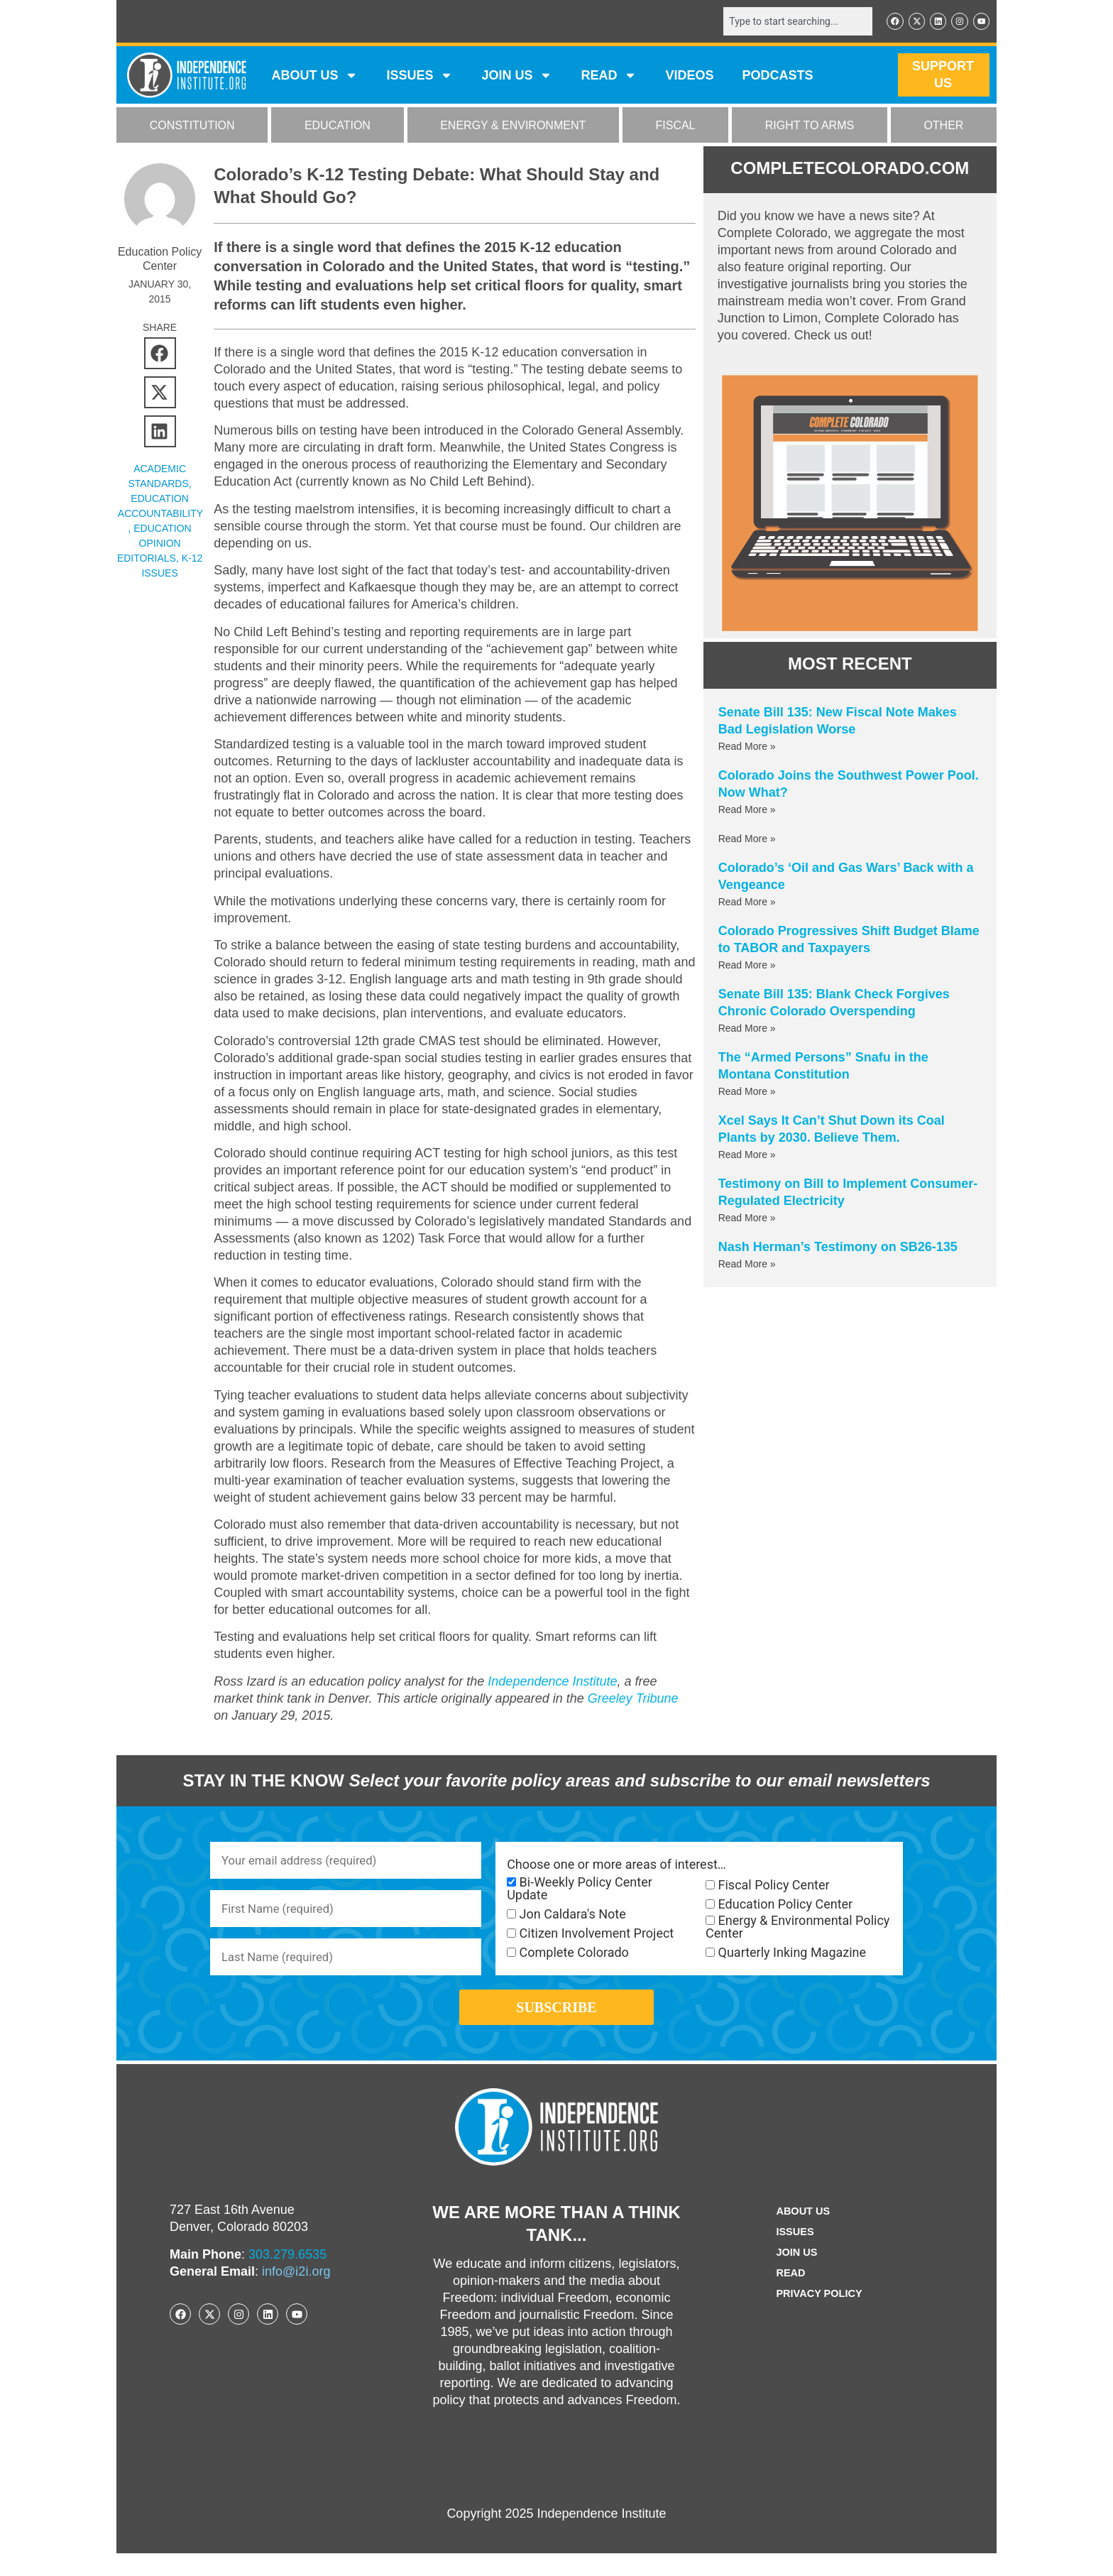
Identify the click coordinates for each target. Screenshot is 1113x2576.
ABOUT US (314, 76)
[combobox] (788, 22)
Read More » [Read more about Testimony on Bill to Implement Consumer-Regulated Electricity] (747, 1219)
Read (788, 2296)
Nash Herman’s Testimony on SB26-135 (838, 1248)
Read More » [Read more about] (747, 840)
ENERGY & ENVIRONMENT (513, 127)
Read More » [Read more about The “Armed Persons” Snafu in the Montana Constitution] (747, 1092)
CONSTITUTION (192, 127)
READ (609, 76)
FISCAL (676, 127)
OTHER (943, 127)
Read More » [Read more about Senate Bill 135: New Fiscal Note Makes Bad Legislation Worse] (747, 747)
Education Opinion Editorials (154, 544)
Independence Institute (552, 1683)
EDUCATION (338, 127)
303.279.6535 (287, 2277)
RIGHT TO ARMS (809, 127)
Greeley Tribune (633, 1700)
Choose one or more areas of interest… (616, 1866)
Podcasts (777, 77)
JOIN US (516, 76)
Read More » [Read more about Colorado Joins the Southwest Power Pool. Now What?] (747, 811)
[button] (160, 355)
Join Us (794, 2275)
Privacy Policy (819, 2316)
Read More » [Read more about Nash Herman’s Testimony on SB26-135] (747, 1265)
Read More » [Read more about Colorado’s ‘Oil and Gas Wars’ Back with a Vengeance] (747, 903)
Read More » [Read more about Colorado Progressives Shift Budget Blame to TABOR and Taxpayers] (747, 966)
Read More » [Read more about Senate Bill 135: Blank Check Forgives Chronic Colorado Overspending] (747, 1029)
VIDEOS (689, 77)
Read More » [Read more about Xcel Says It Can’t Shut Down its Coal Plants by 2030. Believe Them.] (747, 1156)
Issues (419, 76)
